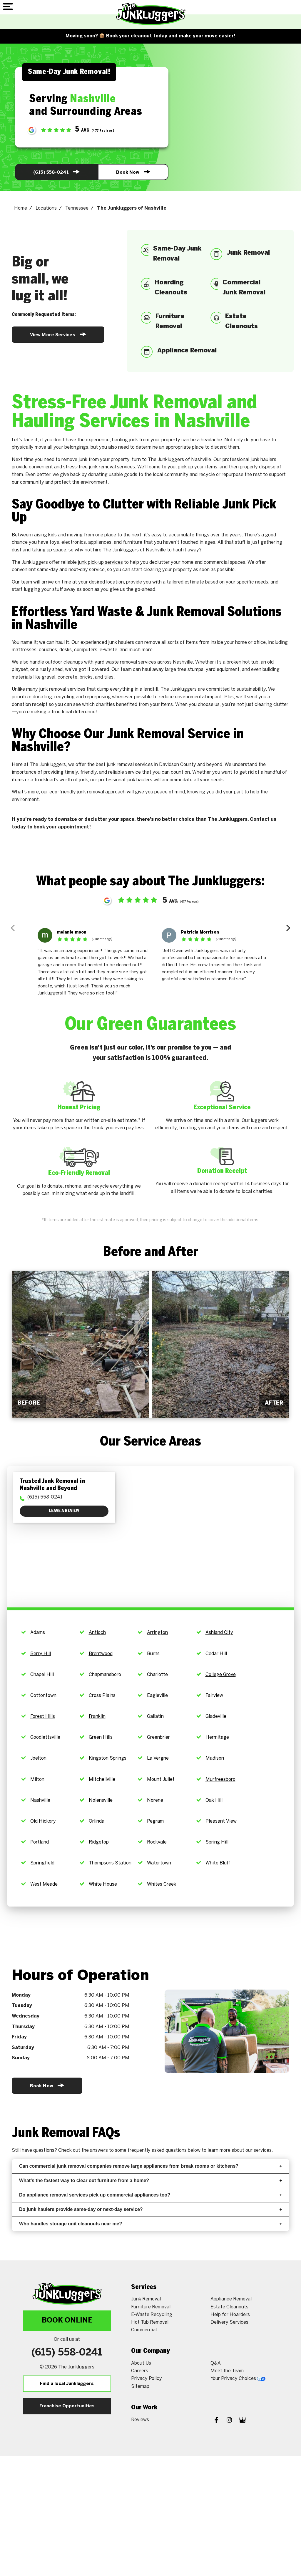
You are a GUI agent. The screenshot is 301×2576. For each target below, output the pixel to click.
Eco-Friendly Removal (79, 1173)
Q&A (215, 2363)
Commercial (144, 2330)
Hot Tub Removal (149, 2322)
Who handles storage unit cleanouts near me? (150, 2223)
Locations (46, 208)
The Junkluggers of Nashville (131, 208)
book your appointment (61, 827)
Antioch (97, 1632)
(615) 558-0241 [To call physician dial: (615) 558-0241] (45, 1497)
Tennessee (76, 208)
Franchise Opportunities (67, 2406)
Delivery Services (229, 2322)
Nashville (183, 662)
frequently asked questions (157, 2150)
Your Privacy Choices (237, 2378)
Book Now (133, 172)
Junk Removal (146, 2299)
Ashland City (219, 1632)
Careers (139, 2371)
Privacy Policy (146, 2378)
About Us (141, 2363)
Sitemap (140, 2386)
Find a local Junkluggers (67, 2384)
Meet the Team (227, 2371)
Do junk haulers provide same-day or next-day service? (150, 2209)
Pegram (155, 1821)
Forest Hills (42, 1716)
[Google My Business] (242, 2420)
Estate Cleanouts (229, 2307)
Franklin (97, 1716)
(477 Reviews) (189, 902)
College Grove (220, 1674)
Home (20, 208)
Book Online (67, 2320)
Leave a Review (64, 1511)
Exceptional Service (222, 1107)
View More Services (58, 334)
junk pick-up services (100, 562)
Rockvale (157, 1842)
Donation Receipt (222, 1171)
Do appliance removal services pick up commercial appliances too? (150, 2194)
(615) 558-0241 (56, 172)
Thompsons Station (110, 1863)
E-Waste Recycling (151, 2315)
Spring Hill (216, 1842)
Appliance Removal (231, 2299)
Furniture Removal (150, 2307)
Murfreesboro (220, 1779)
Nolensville (101, 1800)
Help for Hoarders (230, 2315)
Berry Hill (40, 1654)
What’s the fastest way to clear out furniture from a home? (150, 2180)
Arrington (157, 1632)
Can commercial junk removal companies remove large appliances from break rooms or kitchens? (150, 2166)
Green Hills (101, 1737)
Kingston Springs (107, 1758)
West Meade (44, 1884)
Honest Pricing (79, 1107)
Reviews (140, 2420)
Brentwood (101, 1654)
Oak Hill (214, 1800)
